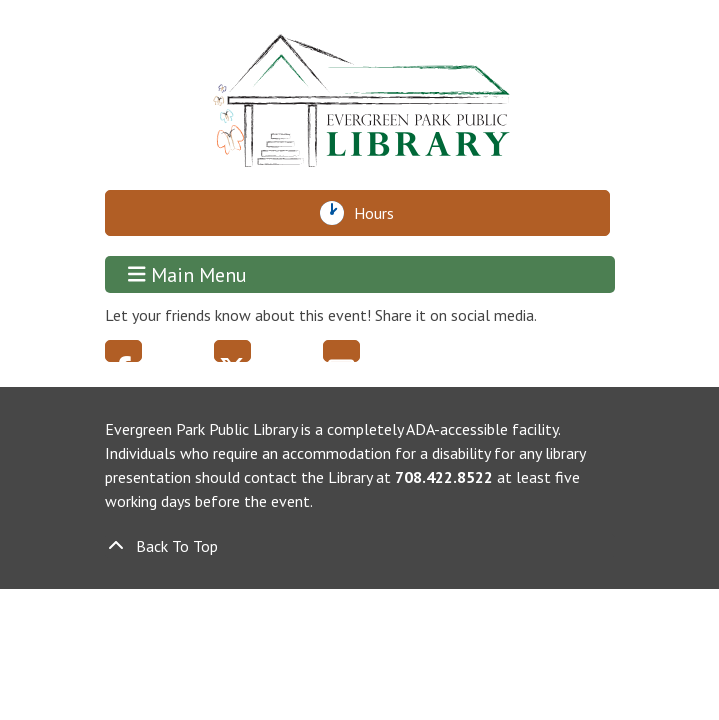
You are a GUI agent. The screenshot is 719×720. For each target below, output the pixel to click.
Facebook (123, 351)
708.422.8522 (444, 477)
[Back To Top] (360, 546)
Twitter (232, 351)
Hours (379, 213)
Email (341, 351)
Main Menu (187, 274)
